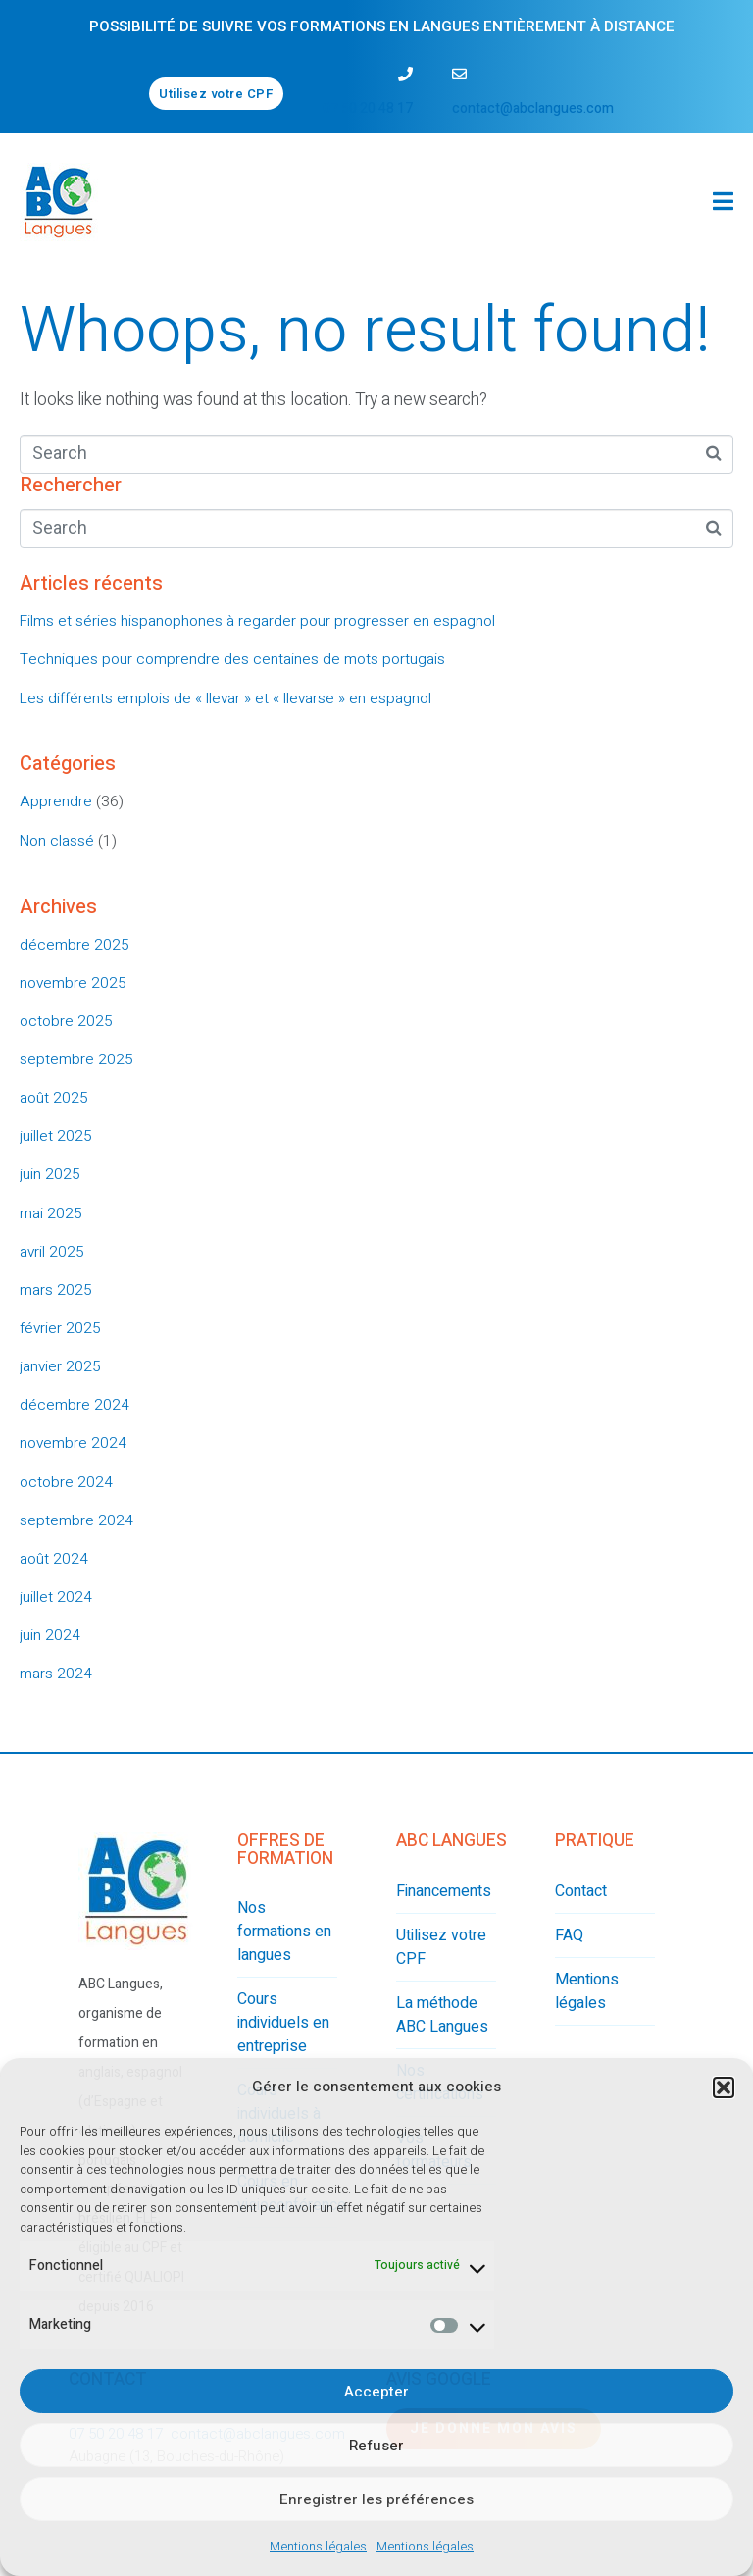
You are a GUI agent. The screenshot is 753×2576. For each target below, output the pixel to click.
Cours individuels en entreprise (283, 2022)
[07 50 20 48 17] (405, 74)
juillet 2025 (56, 1136)
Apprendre (56, 801)
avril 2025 (52, 1251)
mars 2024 (56, 1673)
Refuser (376, 2445)
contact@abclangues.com (533, 108)
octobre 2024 (66, 1482)
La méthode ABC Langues (442, 2014)
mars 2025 (56, 1290)
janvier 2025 (60, 1366)
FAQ (569, 1935)
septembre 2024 (76, 1520)
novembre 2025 (73, 983)
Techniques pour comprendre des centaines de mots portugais (232, 659)
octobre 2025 (66, 1021)
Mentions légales (318, 2546)
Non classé (57, 840)
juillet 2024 (56, 1597)
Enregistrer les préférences (376, 2499)
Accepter (376, 2391)
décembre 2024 (74, 1405)
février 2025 (60, 1328)
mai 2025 (51, 1213)
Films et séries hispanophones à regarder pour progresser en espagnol (257, 621)
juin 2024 (50, 1635)
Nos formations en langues (284, 1931)
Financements (443, 1891)
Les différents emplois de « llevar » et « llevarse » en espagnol (225, 698)
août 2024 (54, 1559)
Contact (581, 1891)
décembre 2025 (74, 944)
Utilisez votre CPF (441, 1947)
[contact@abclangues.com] (459, 74)
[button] (723, 2087)
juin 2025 (50, 1174)
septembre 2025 (76, 1059)
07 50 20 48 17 (368, 108)
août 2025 (54, 1097)
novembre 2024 (73, 1443)
